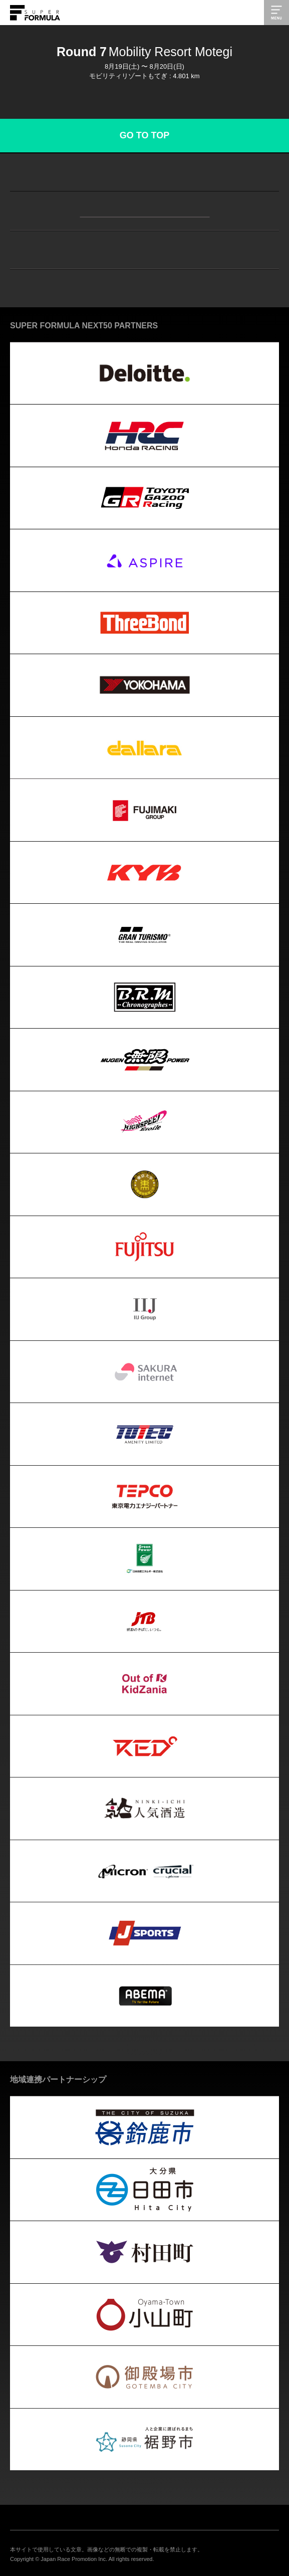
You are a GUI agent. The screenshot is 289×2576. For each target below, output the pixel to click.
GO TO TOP (144, 135)
